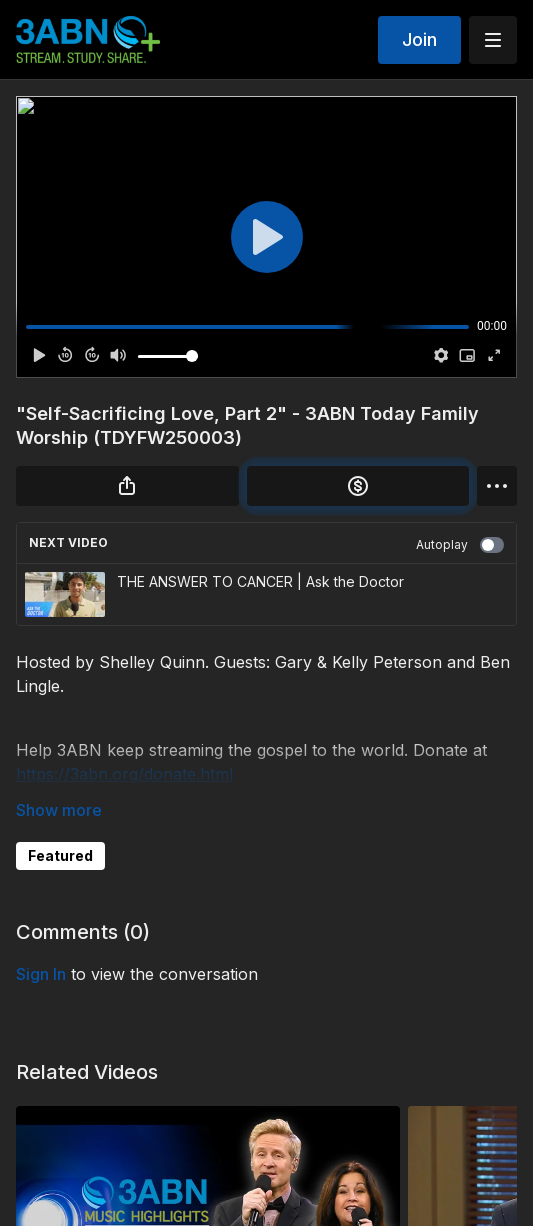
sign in (41, 974)
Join (419, 39)
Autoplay (460, 545)
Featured (60, 855)
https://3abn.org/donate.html (124, 774)
